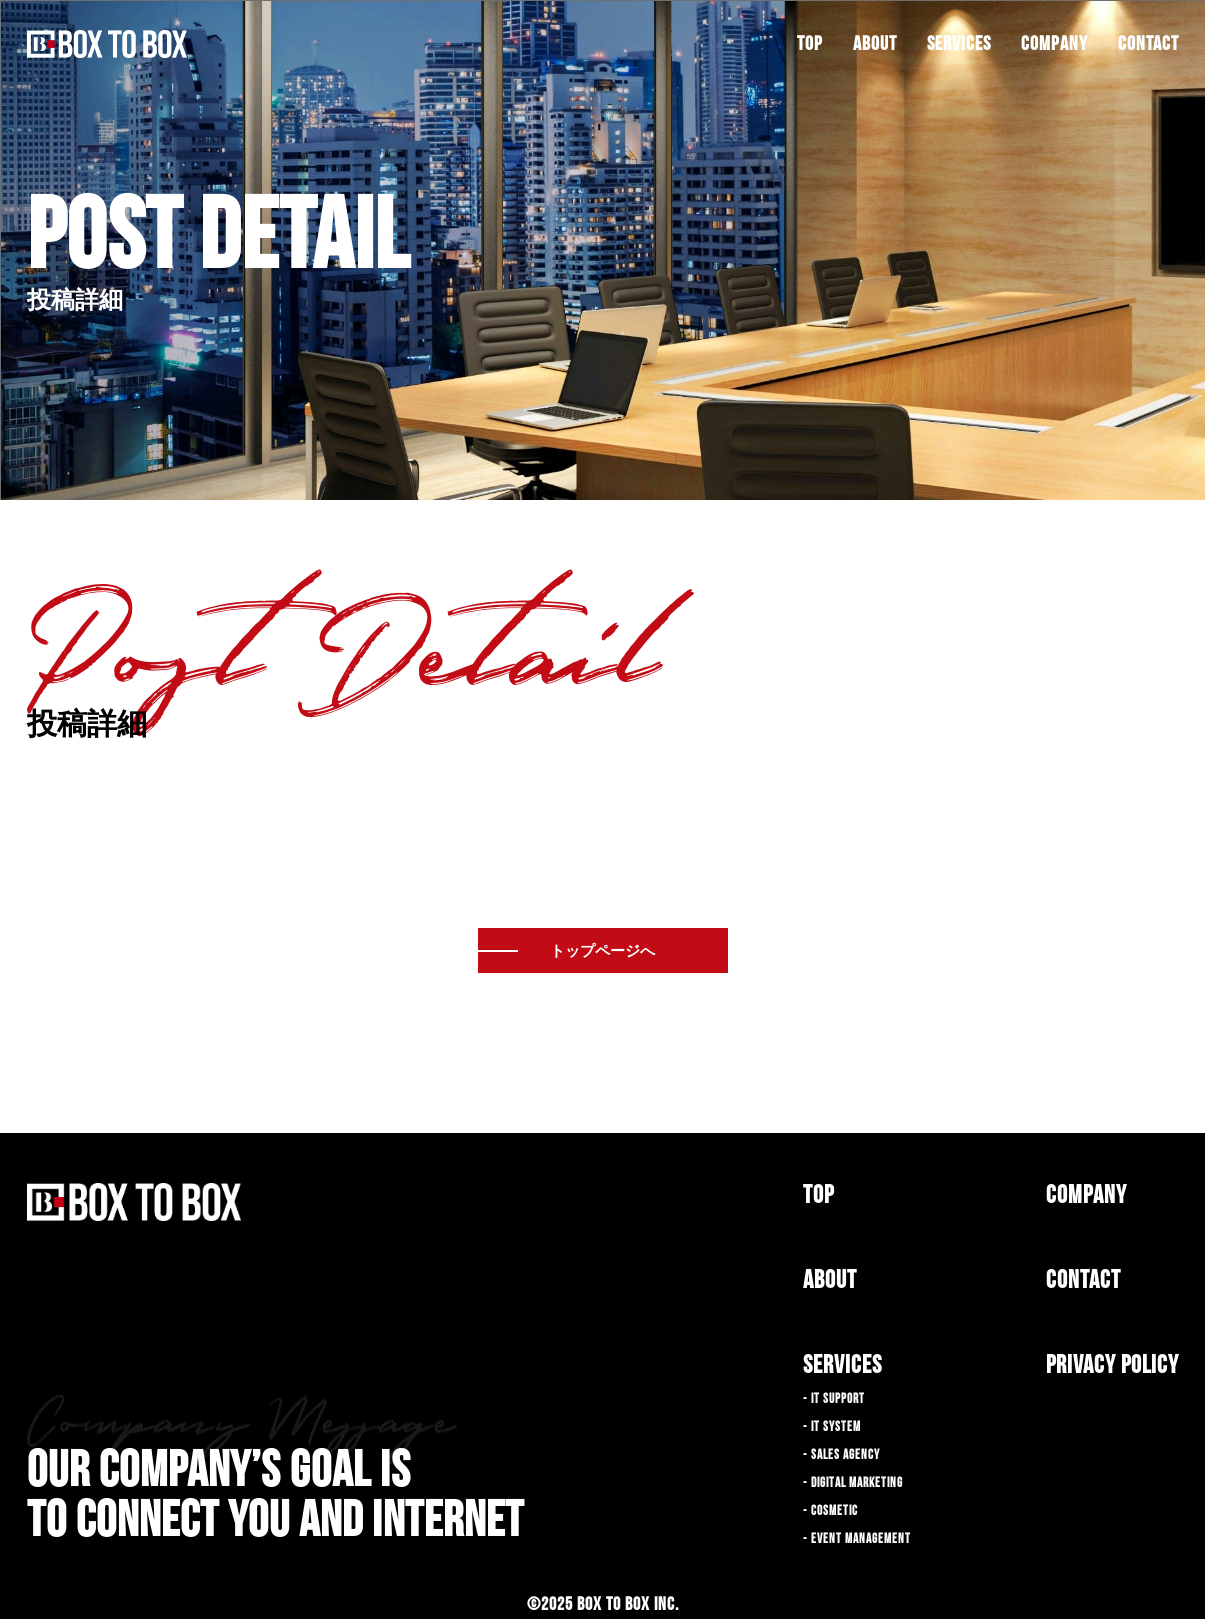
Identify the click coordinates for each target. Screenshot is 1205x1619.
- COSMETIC (830, 1511)
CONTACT (1148, 44)
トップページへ (602, 950)
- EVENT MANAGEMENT (857, 1539)
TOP (810, 44)
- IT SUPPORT (834, 1399)
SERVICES (959, 44)
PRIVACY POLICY (1112, 1365)
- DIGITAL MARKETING (853, 1483)
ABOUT (875, 44)
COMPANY (1054, 44)
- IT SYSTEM (832, 1427)
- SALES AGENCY (841, 1455)
